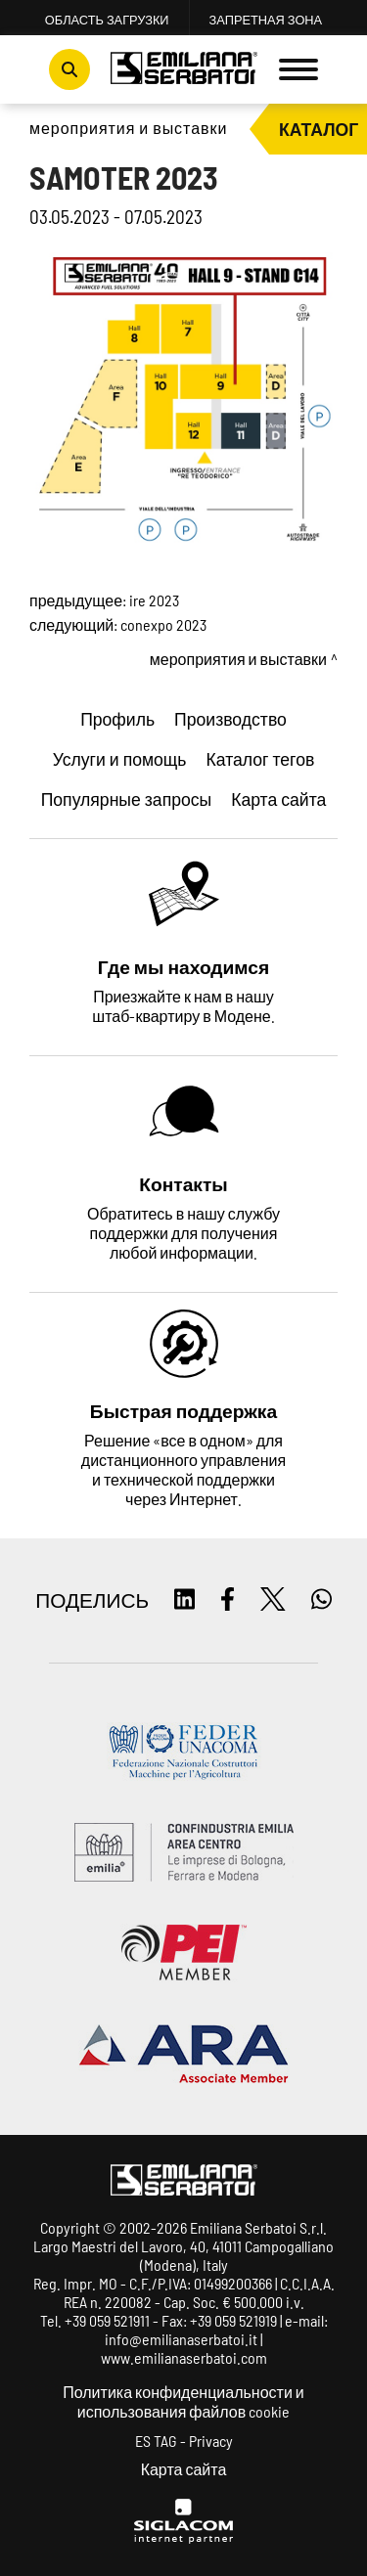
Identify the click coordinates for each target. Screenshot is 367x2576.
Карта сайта (184, 2469)
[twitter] (273, 1600)
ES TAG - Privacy (184, 2440)
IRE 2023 (154, 600)
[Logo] (184, 70)
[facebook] (227, 1600)
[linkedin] (184, 1600)
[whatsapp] (321, 1600)
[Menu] (298, 69)
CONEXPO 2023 (163, 624)
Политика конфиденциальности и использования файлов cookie (183, 2401)
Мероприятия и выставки (128, 127)
